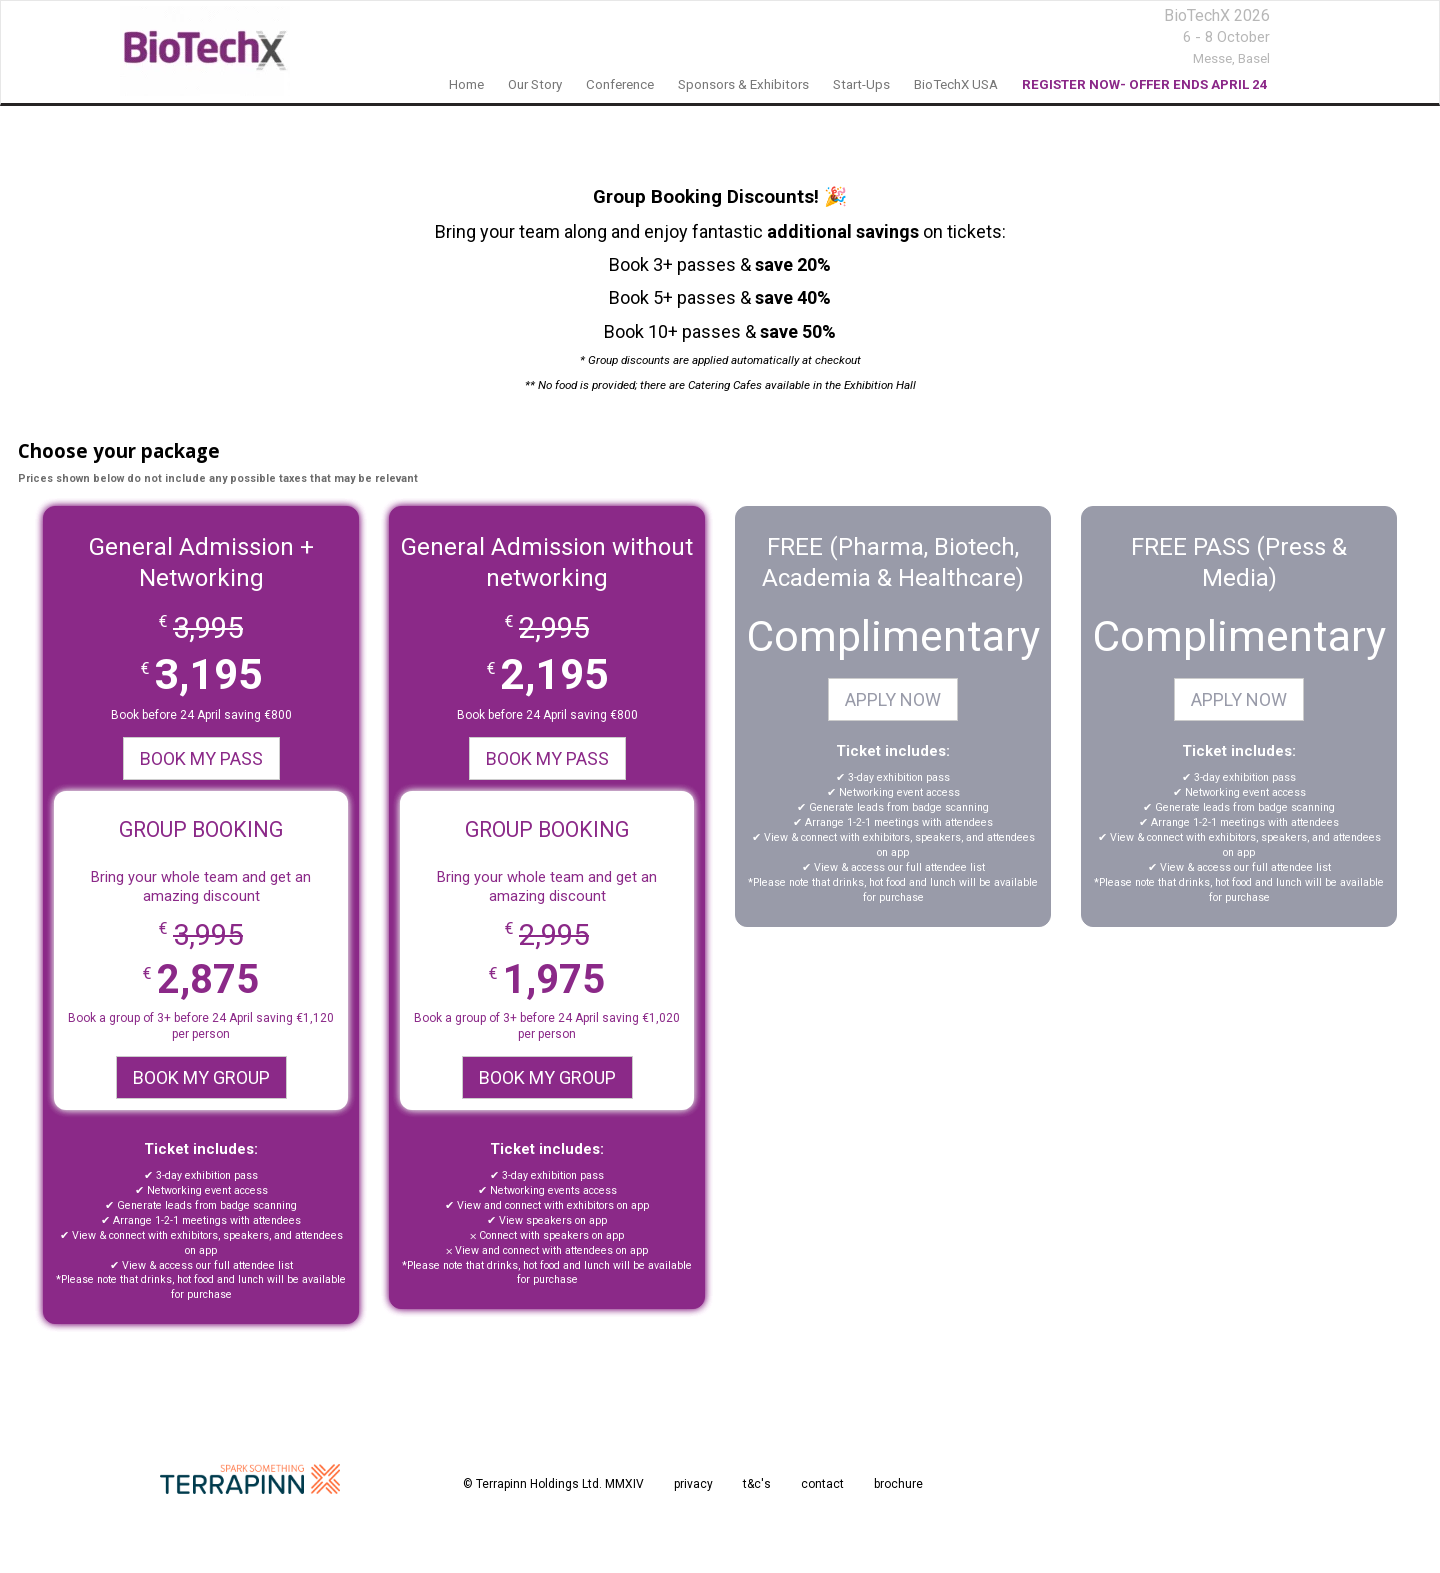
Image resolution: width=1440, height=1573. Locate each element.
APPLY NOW (893, 699)
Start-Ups (861, 84)
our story (535, 84)
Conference (620, 84)
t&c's (757, 1484)
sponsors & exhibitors (743, 84)
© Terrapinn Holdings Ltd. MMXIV (553, 1484)
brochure (898, 1484)
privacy (693, 1484)
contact (822, 1484)
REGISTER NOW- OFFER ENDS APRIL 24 (1145, 84)
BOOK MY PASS (201, 758)
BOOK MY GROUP (201, 1077)
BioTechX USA (956, 84)
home (466, 84)
